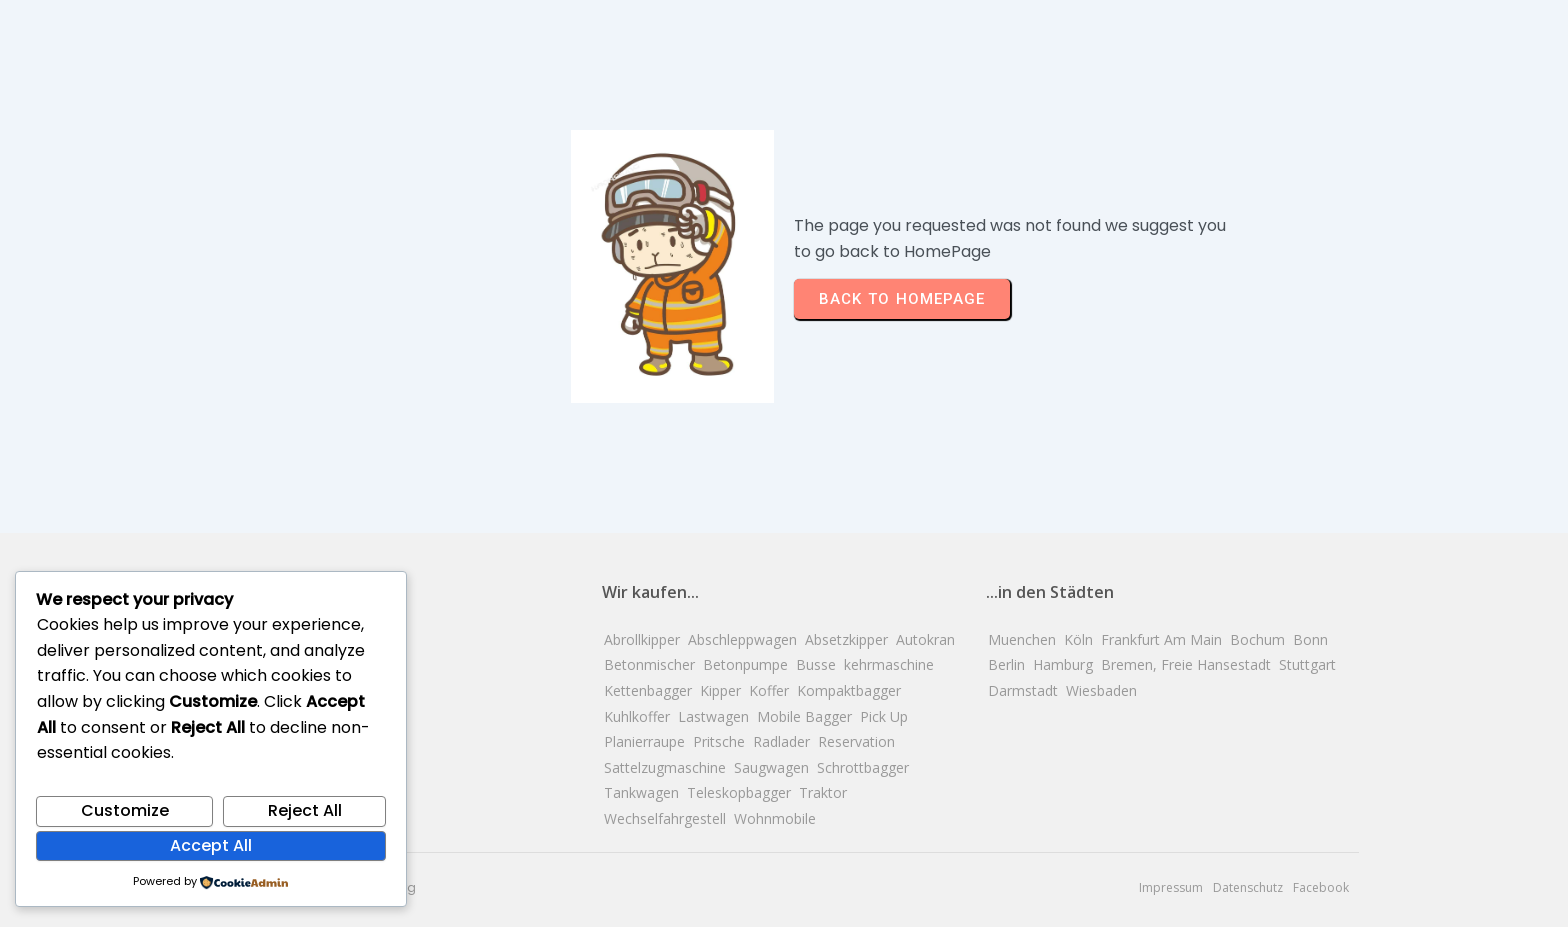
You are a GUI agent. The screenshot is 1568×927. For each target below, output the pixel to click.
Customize (125, 810)
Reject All (305, 810)
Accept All (211, 845)
